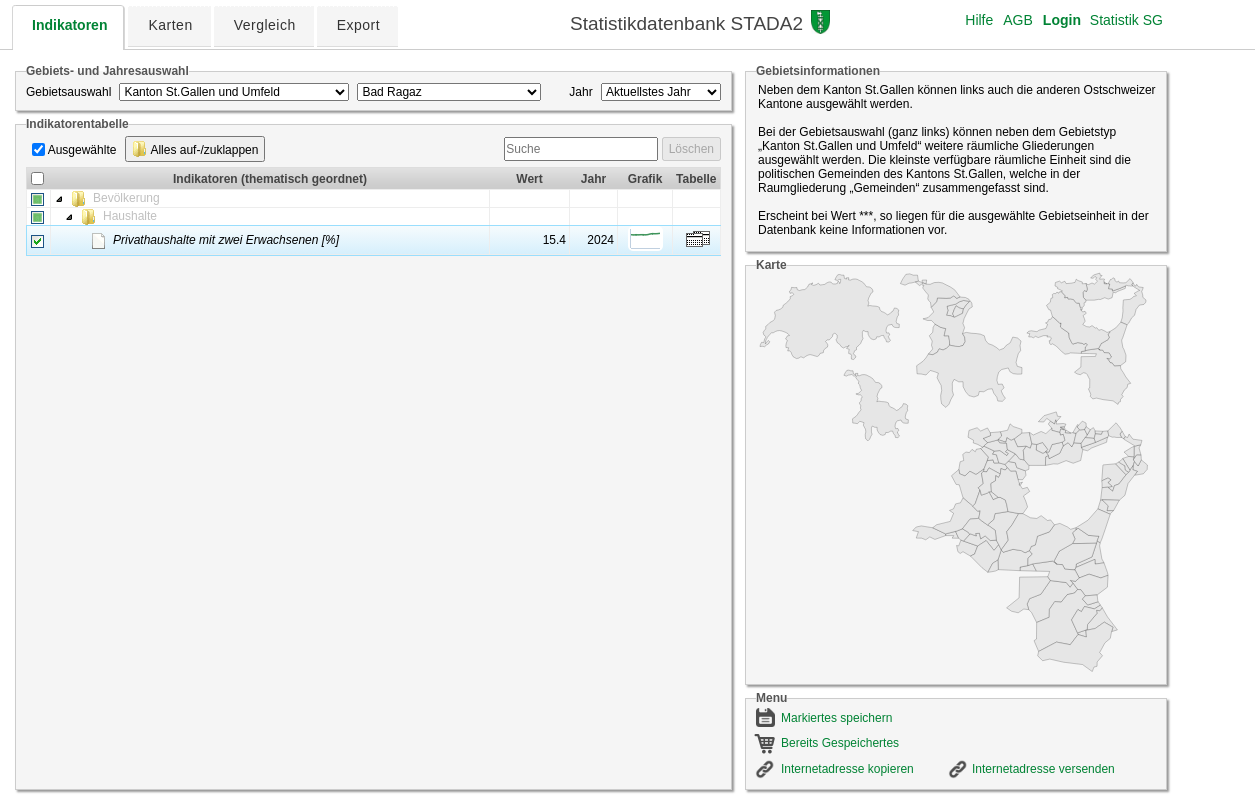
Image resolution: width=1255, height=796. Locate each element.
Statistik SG (1126, 20)
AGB (1018, 20)
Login (1062, 20)
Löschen (691, 149)
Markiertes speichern (836, 718)
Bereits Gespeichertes (840, 743)
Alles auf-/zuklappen (195, 149)
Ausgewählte (82, 150)
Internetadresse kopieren (847, 769)
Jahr (580, 92)
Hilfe (979, 20)
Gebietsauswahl (68, 92)
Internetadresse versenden (1043, 769)
